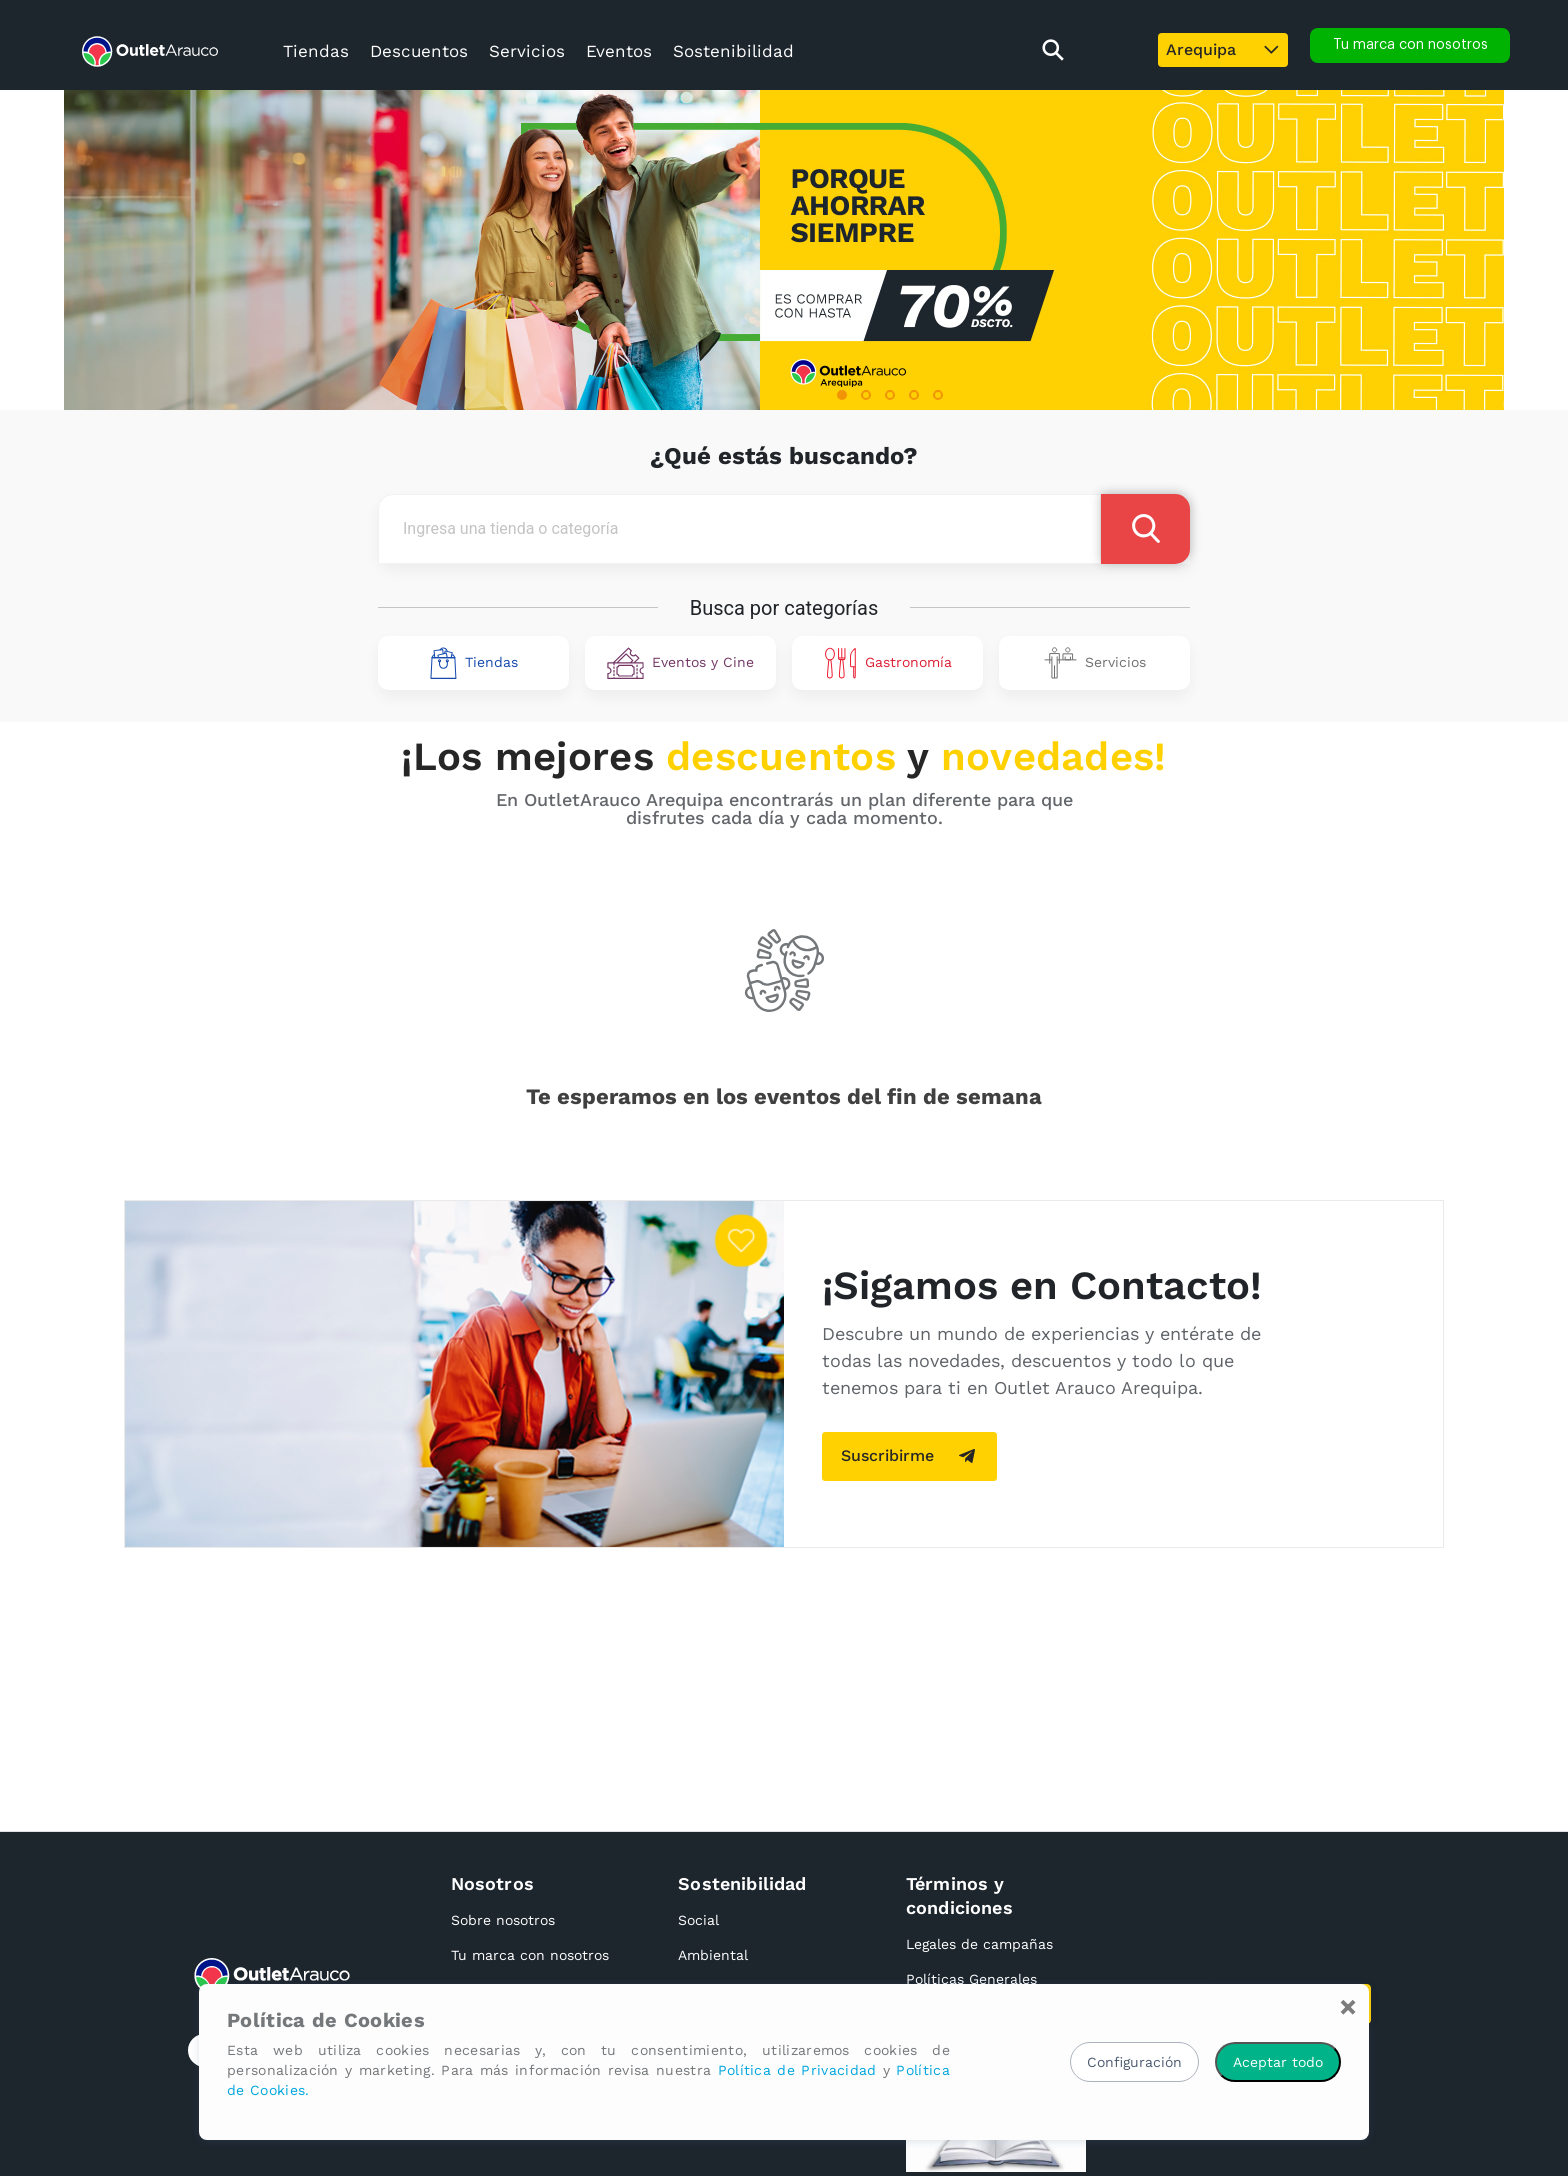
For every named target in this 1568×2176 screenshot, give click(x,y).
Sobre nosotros (503, 1920)
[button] (842, 395)
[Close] (1348, 2007)
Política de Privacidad (797, 2070)
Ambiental (713, 1955)
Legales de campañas (979, 1944)
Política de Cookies (326, 2020)
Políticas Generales (971, 1979)
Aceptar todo (1278, 2062)
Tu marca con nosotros (530, 1955)
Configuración (1134, 2062)
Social (698, 1920)
